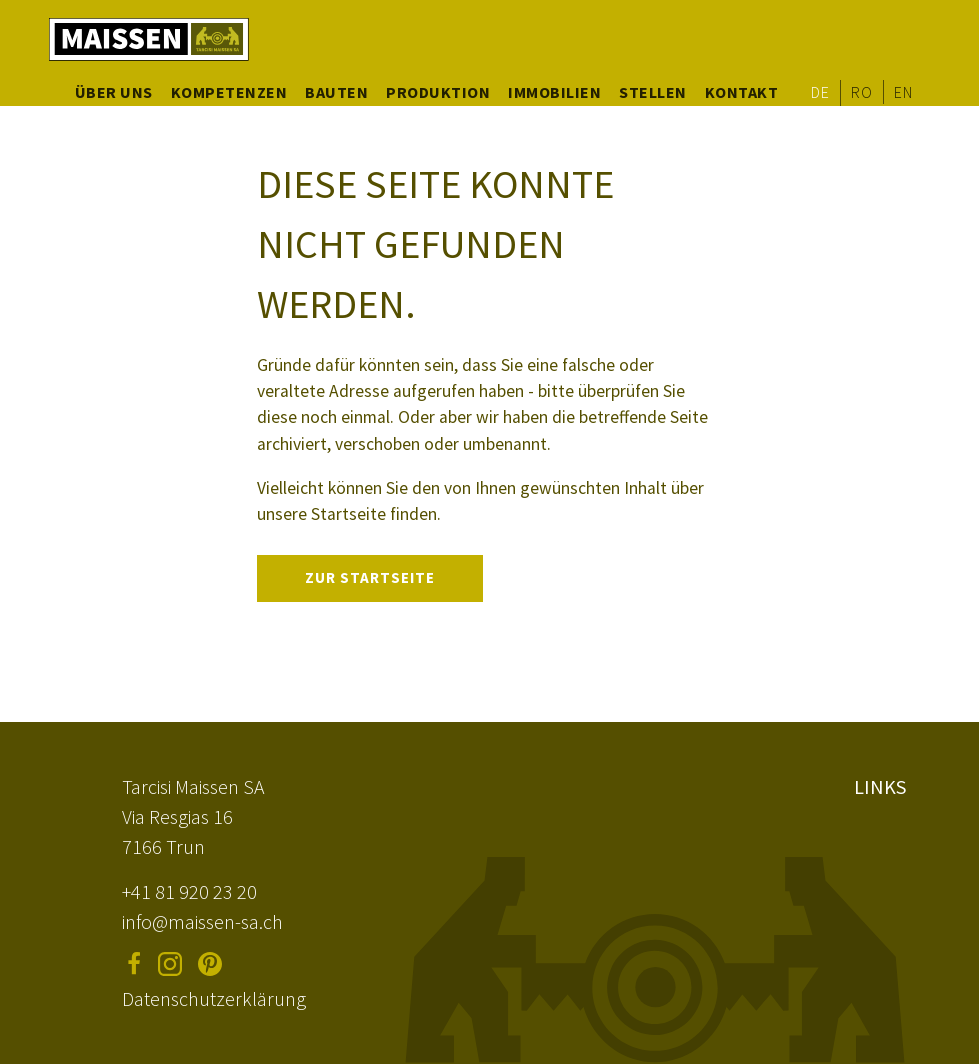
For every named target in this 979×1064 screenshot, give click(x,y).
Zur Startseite (370, 577)
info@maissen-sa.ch (202, 921)
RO (861, 92)
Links (880, 786)
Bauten (336, 92)
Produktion (438, 92)
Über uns (114, 92)
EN (903, 92)
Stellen (653, 92)
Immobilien (554, 92)
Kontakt (742, 92)
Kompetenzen (229, 92)
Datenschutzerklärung (214, 998)
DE (820, 92)
